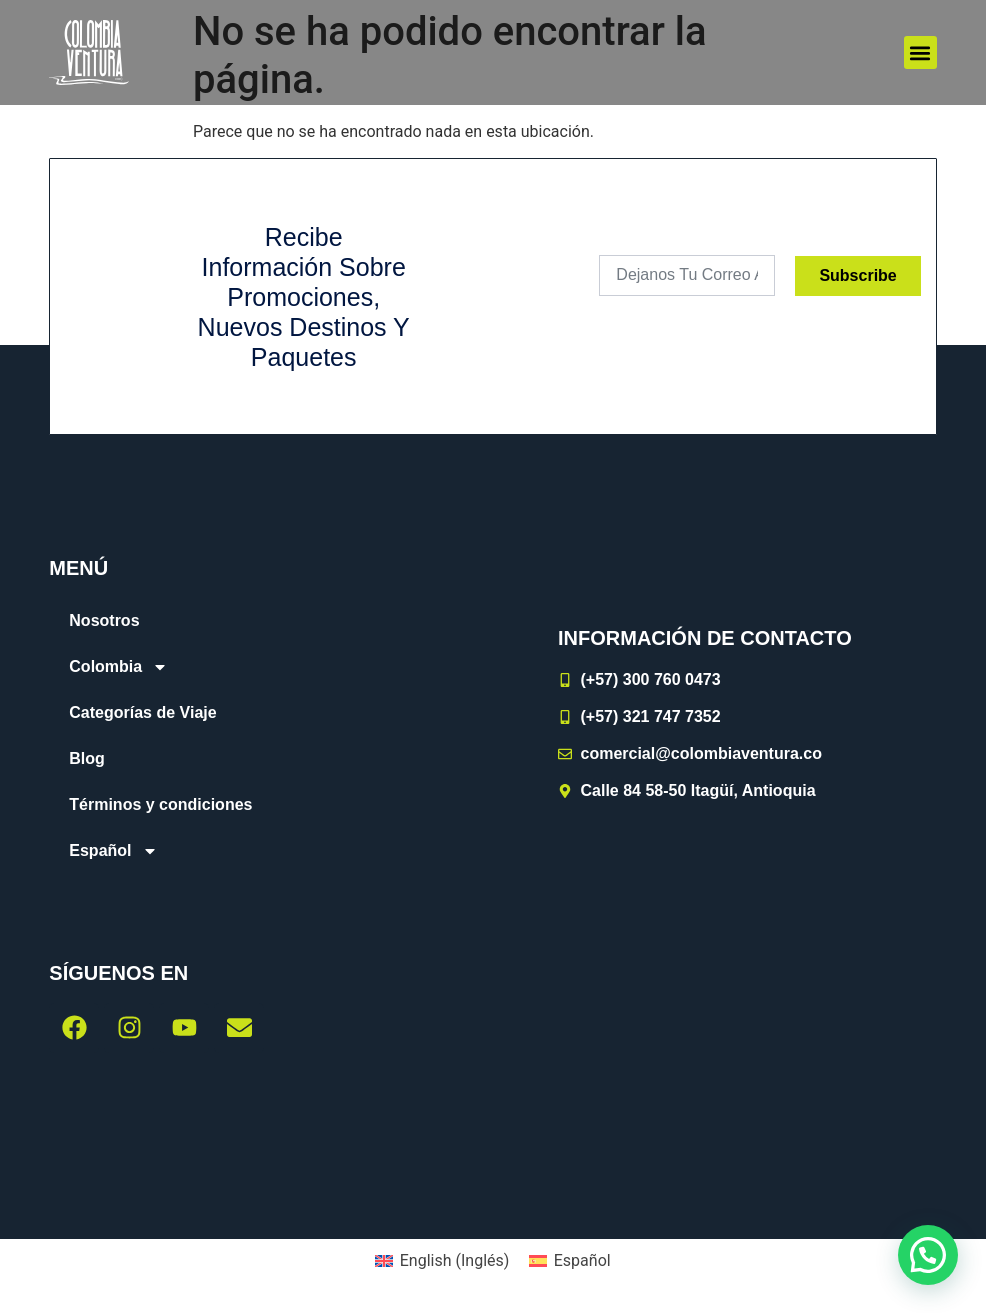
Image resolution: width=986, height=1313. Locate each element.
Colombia (118, 667)
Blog (87, 758)
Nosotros (104, 620)
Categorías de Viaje (142, 712)
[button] (920, 52)
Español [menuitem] (582, 1260)
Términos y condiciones (160, 804)
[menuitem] (246, 851)
